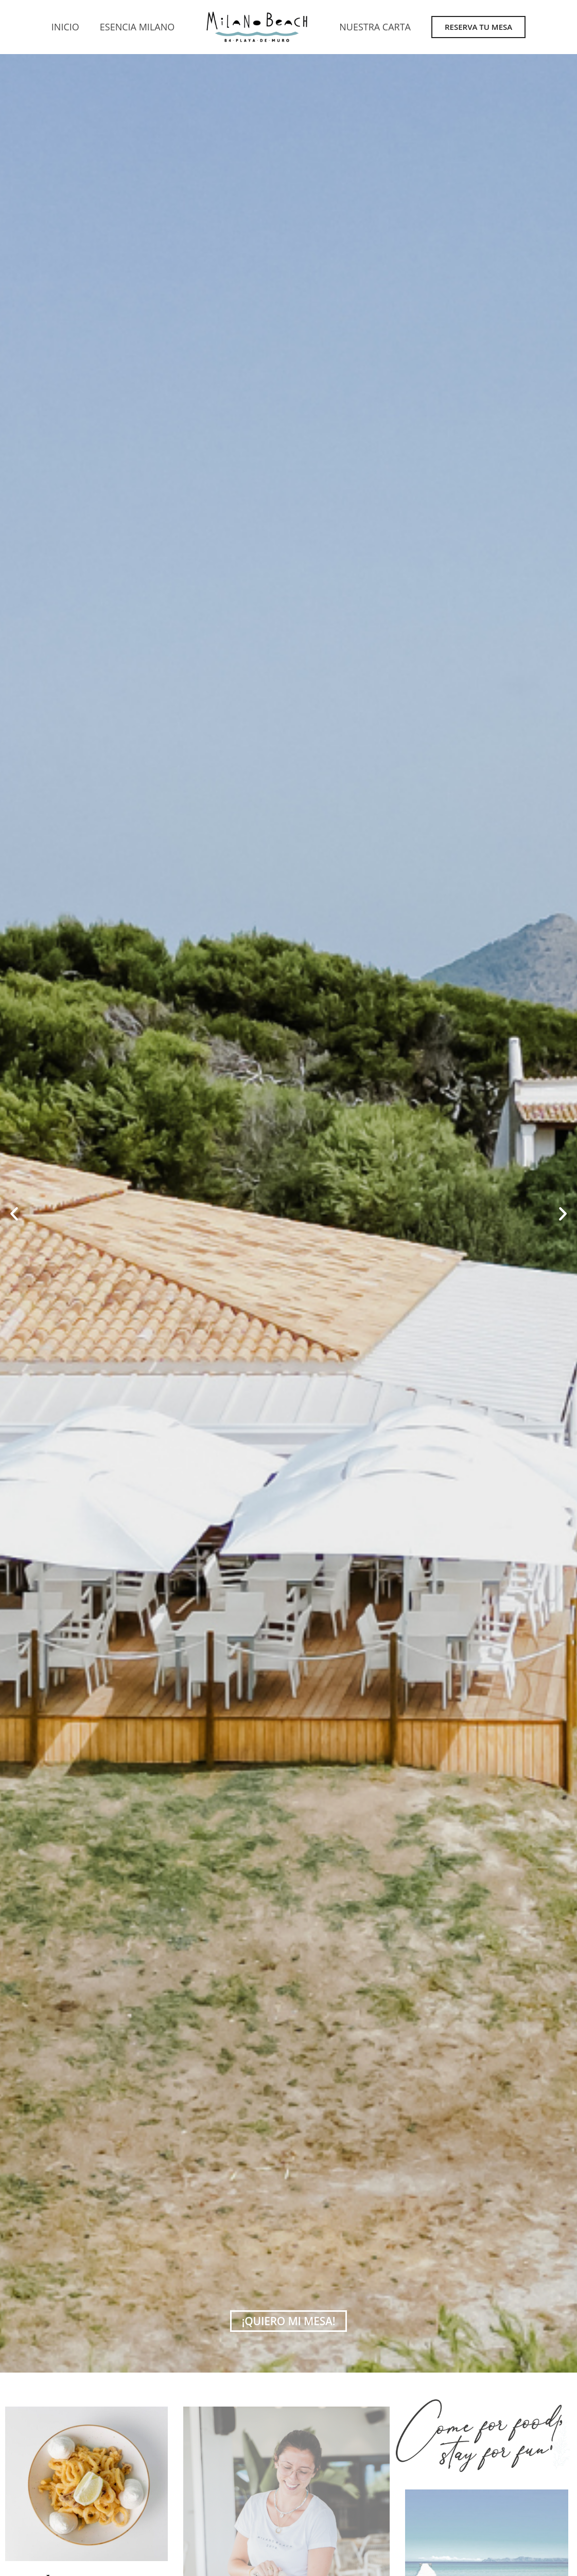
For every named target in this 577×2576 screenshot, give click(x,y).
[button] (14, 1214)
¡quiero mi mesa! (289, 2321)
